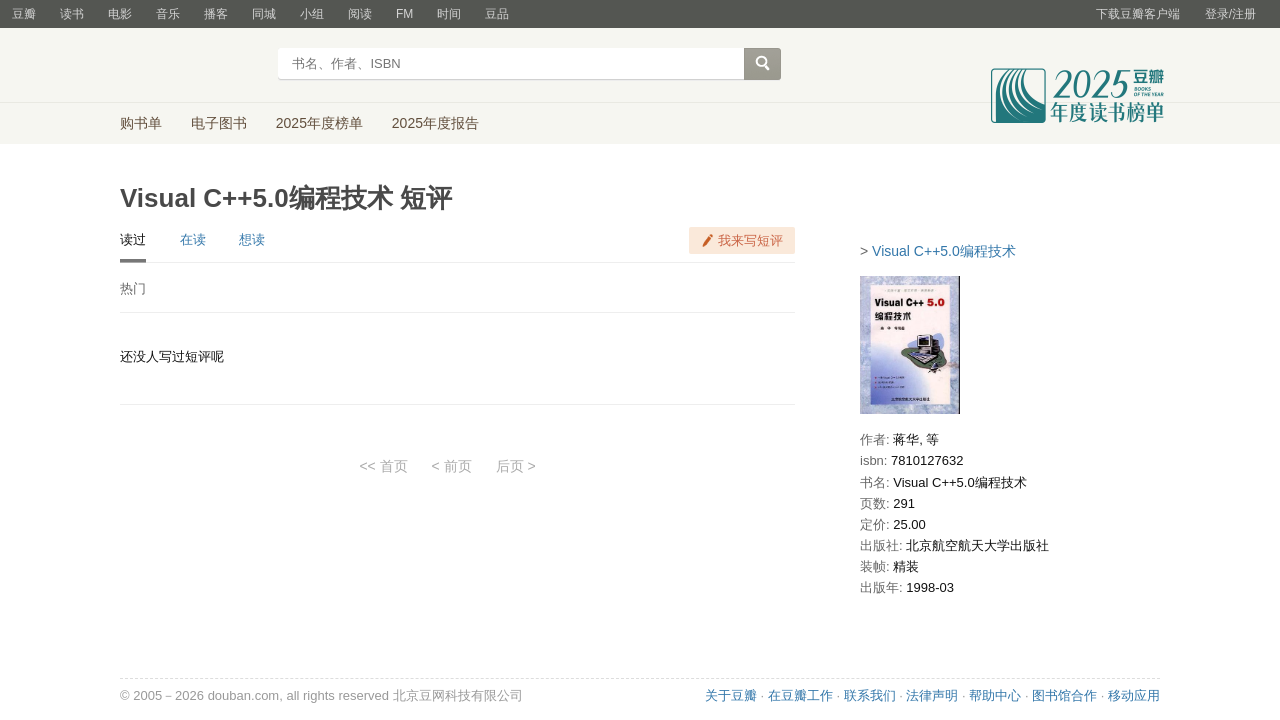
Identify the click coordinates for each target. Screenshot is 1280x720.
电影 (120, 14)
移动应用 (1134, 695)
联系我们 (870, 695)
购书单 (141, 123)
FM (404, 14)
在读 (193, 239)
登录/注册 (1230, 14)
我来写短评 (750, 240)
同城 (264, 14)
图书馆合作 (1064, 695)
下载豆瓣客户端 (1138, 14)
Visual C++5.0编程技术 (944, 251)
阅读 (360, 14)
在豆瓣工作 (800, 695)
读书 (72, 14)
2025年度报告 (435, 123)
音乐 (168, 14)
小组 (312, 14)
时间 (449, 14)
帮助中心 (995, 695)
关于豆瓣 (731, 695)
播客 (216, 14)
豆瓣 (24, 14)
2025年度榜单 (319, 123)
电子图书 (219, 123)
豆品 (497, 14)
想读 (252, 239)
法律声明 (932, 695)
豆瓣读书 (192, 66)
